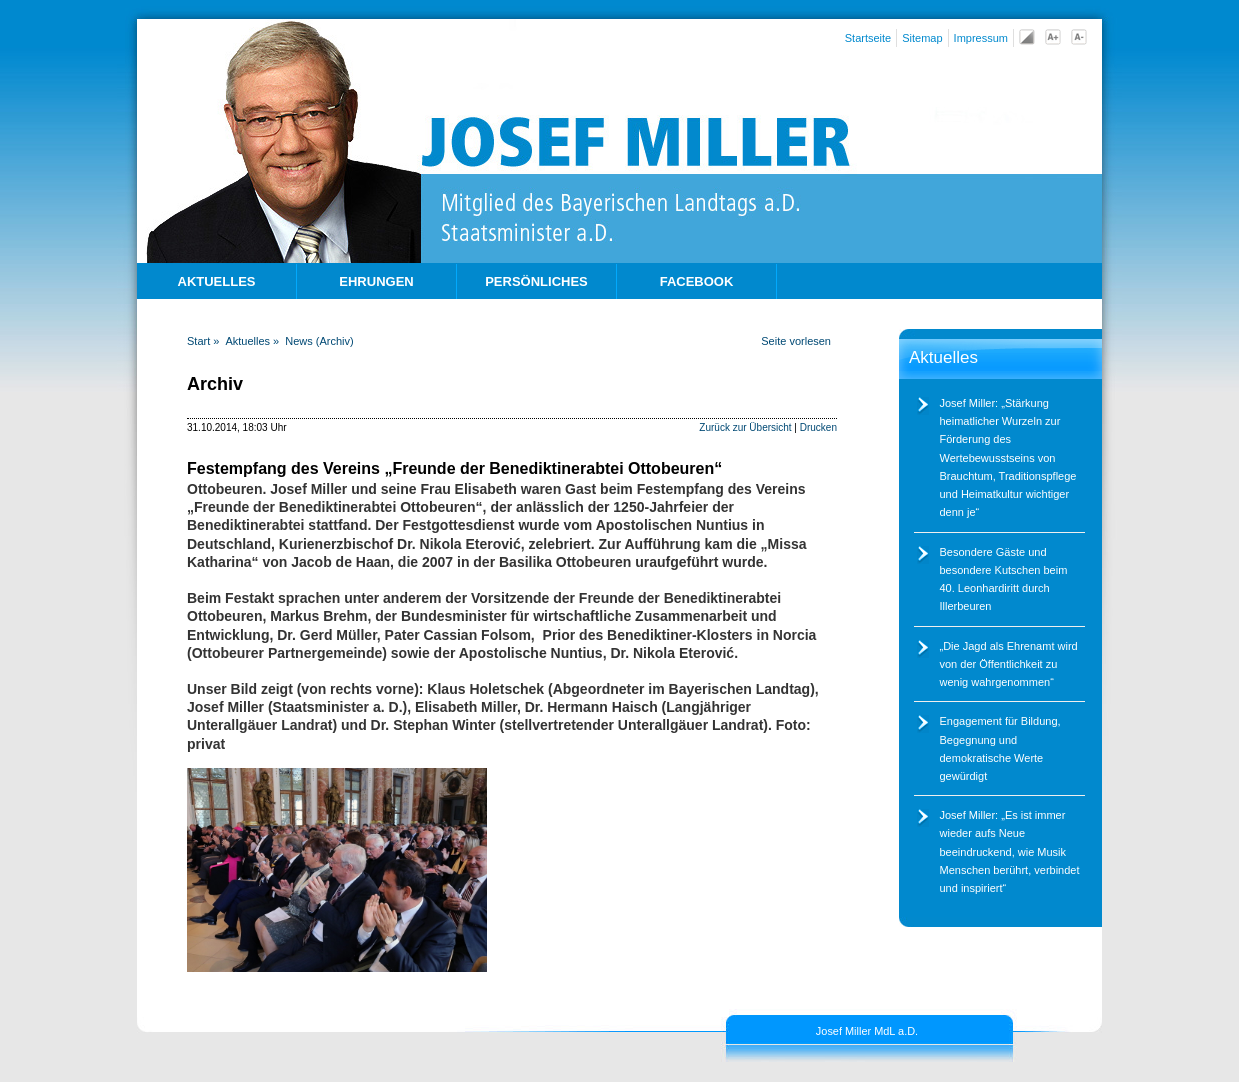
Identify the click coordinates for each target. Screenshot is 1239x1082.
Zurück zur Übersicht (745, 427)
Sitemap (922, 38)
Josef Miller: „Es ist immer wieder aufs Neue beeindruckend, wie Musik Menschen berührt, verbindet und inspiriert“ (1010, 851)
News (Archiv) (319, 341)
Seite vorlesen (796, 341)
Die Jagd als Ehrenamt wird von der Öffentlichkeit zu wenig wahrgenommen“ (1009, 664)
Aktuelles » (252, 341)
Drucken (818, 427)
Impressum (981, 38)
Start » (203, 341)
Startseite (868, 38)
